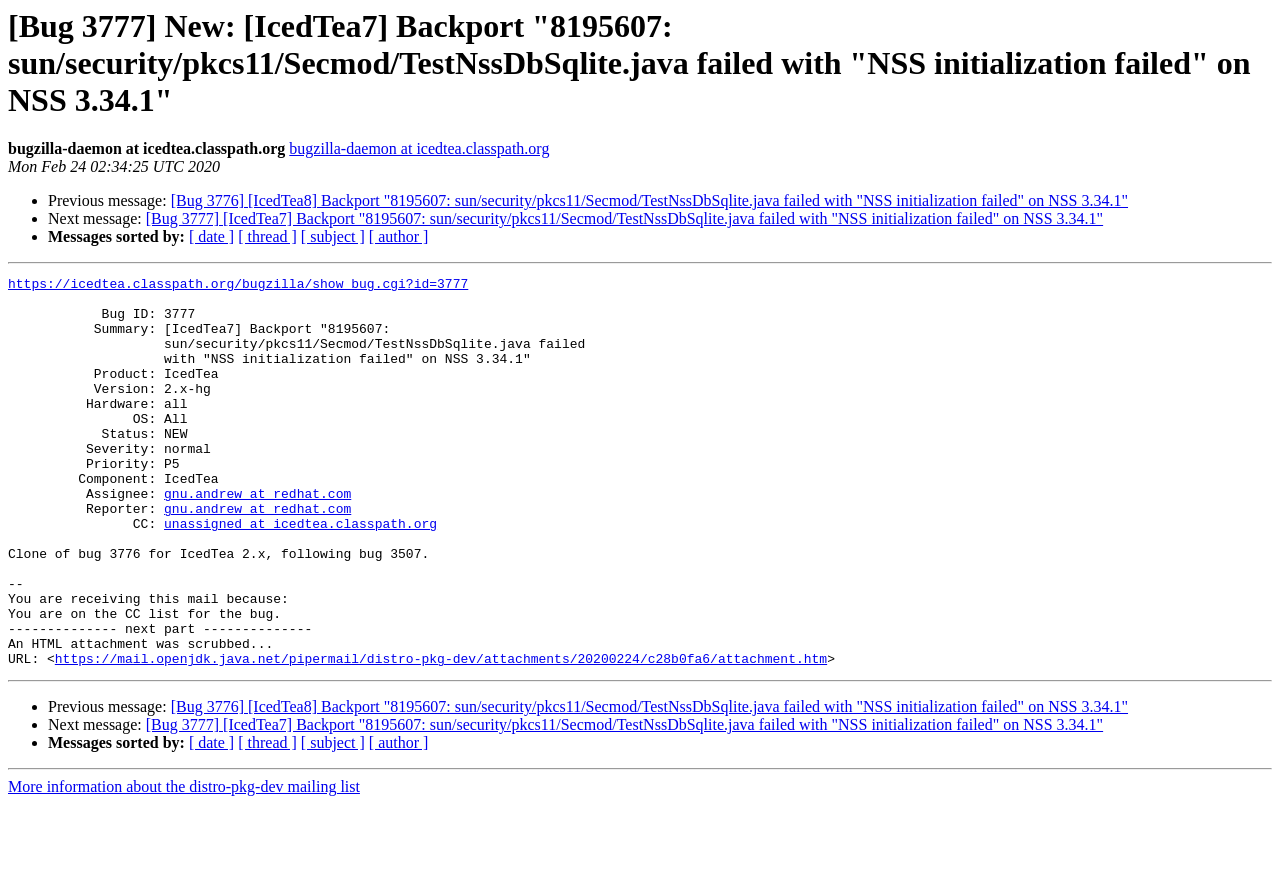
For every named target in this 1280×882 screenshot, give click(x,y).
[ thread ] (267, 236)
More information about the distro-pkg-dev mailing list (184, 864)
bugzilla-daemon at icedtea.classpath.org (419, 148)
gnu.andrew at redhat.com (257, 538)
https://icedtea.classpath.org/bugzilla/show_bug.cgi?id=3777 (238, 286)
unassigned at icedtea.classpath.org (300, 574)
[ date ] (211, 236)
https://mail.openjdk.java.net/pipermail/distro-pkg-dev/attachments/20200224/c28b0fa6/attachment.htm (441, 736)
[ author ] (399, 236)
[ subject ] (333, 236)
